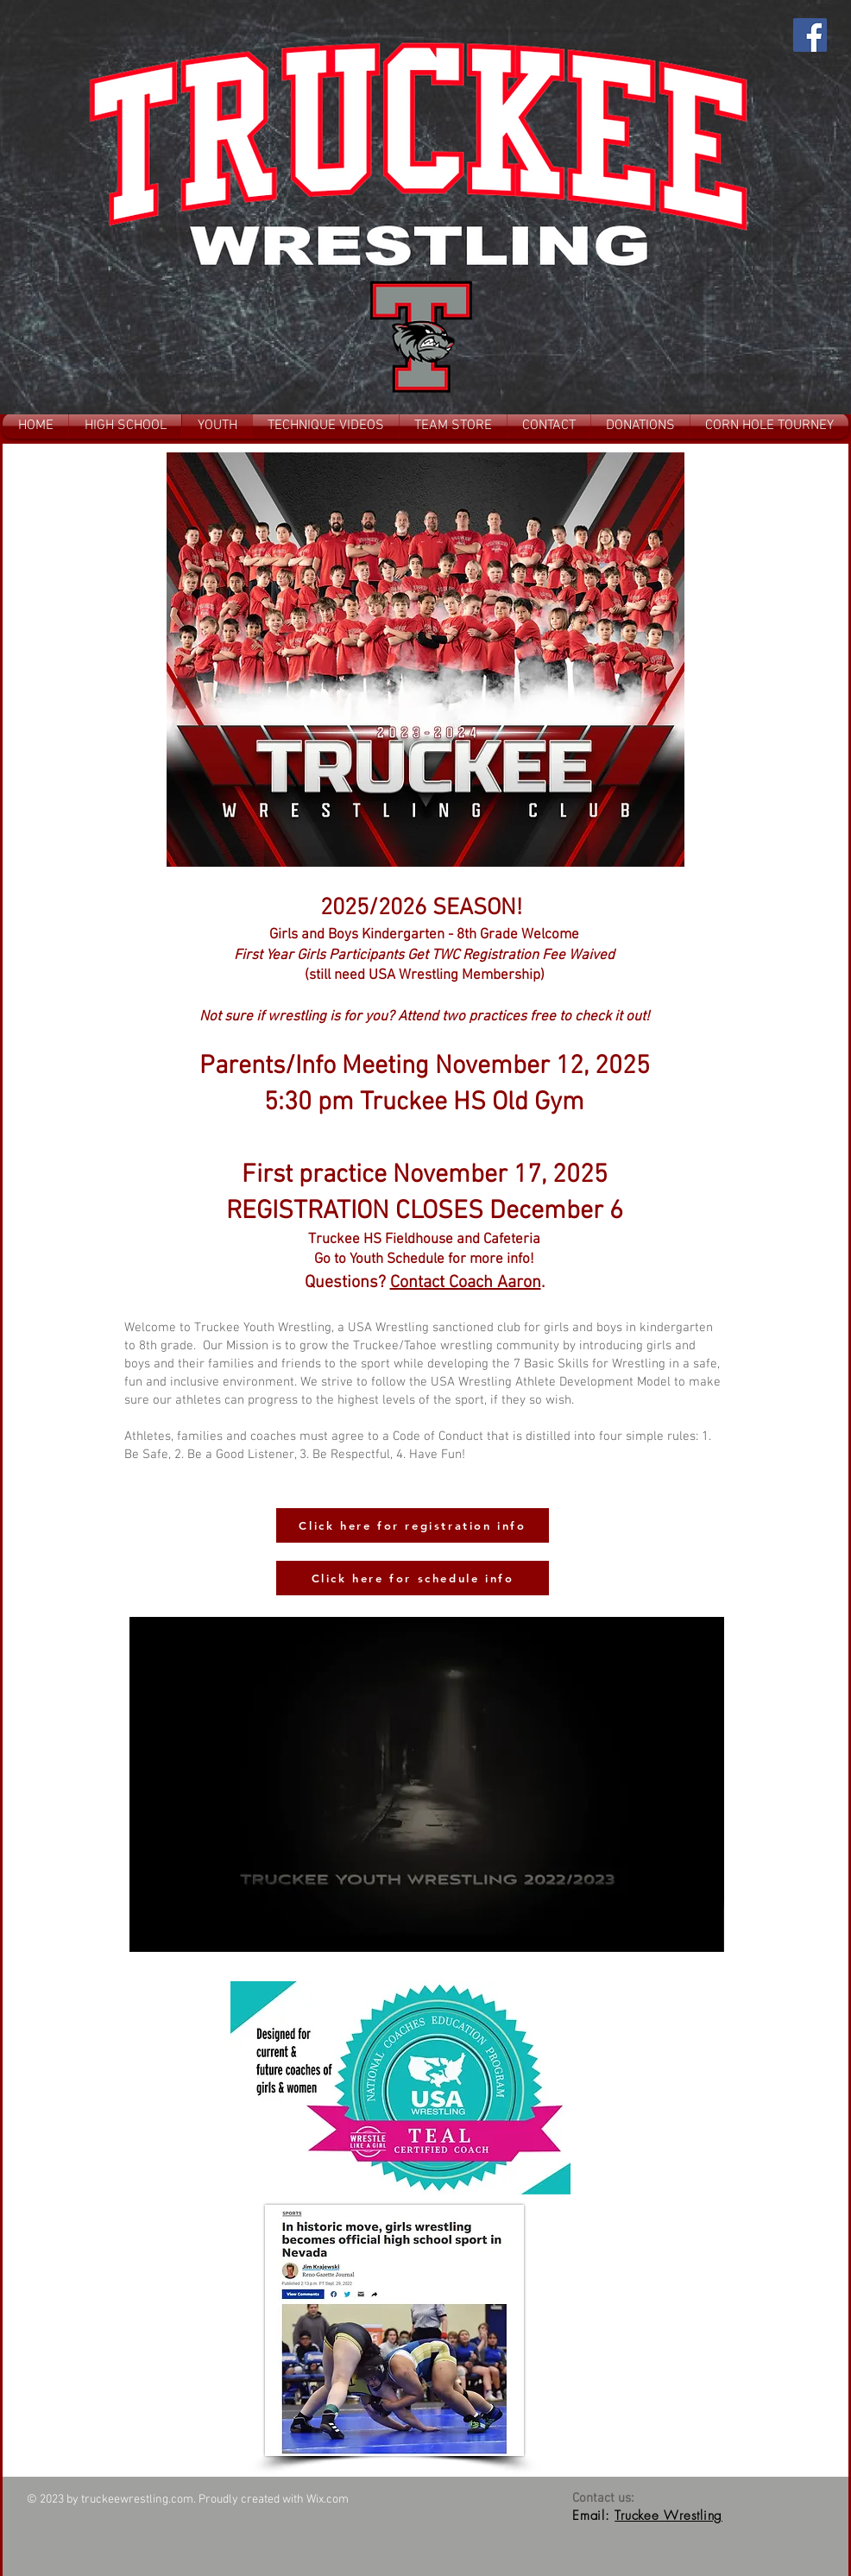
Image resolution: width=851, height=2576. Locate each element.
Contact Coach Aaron (465, 1282)
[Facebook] (810, 35)
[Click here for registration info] (412, 1525)
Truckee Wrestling (668, 2515)
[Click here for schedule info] (412, 1578)
